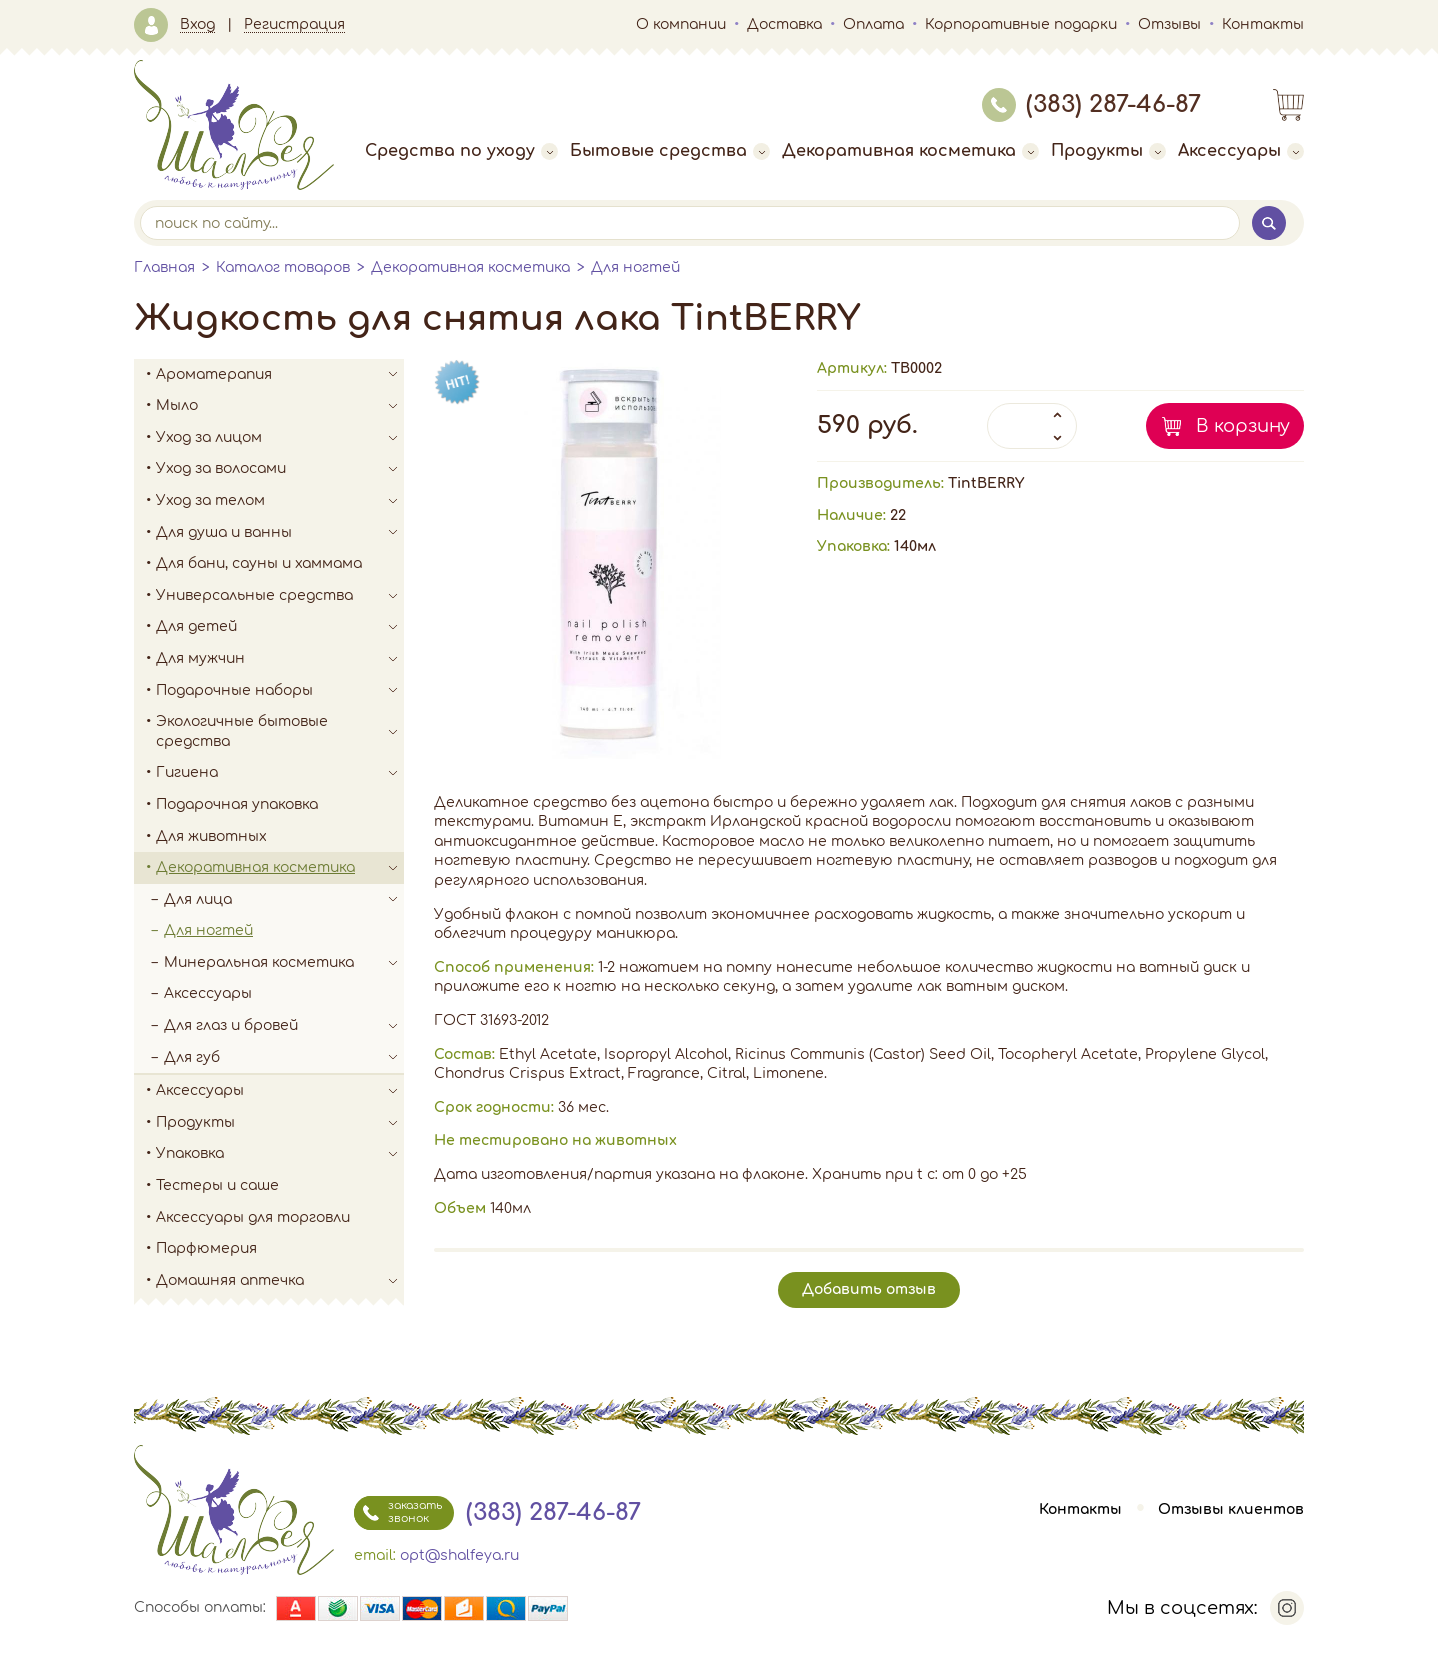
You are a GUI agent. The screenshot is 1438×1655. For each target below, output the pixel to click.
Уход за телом (280, 501)
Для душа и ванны (280, 533)
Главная (164, 267)
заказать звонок (398, 1513)
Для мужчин (280, 659)
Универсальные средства (280, 596)
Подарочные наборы (280, 691)
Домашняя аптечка (280, 1281)
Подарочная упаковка (237, 804)
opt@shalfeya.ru (459, 1555)
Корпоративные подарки (1021, 24)
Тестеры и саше (217, 1185)
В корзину (1243, 426)
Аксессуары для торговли (253, 1217)
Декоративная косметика (910, 151)
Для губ (284, 1058)
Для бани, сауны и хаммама (259, 563)
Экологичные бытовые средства (280, 731)
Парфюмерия (206, 1248)
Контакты (1263, 24)
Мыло (280, 406)
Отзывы (1169, 24)
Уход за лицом (280, 438)
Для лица (284, 900)
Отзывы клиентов (1231, 1509)
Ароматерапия (280, 375)
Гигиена (280, 773)
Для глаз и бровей (284, 1026)
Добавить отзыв (869, 1289)
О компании (681, 24)
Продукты (1108, 151)
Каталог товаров (283, 267)
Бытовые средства (670, 151)
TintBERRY (986, 483)
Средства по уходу (461, 151)
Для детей (280, 627)
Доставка (784, 24)
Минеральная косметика (284, 963)
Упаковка (280, 1154)
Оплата (873, 24)
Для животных (211, 836)
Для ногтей (635, 267)
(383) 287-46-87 (1091, 104)
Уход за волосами (280, 469)
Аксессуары (1241, 151)
